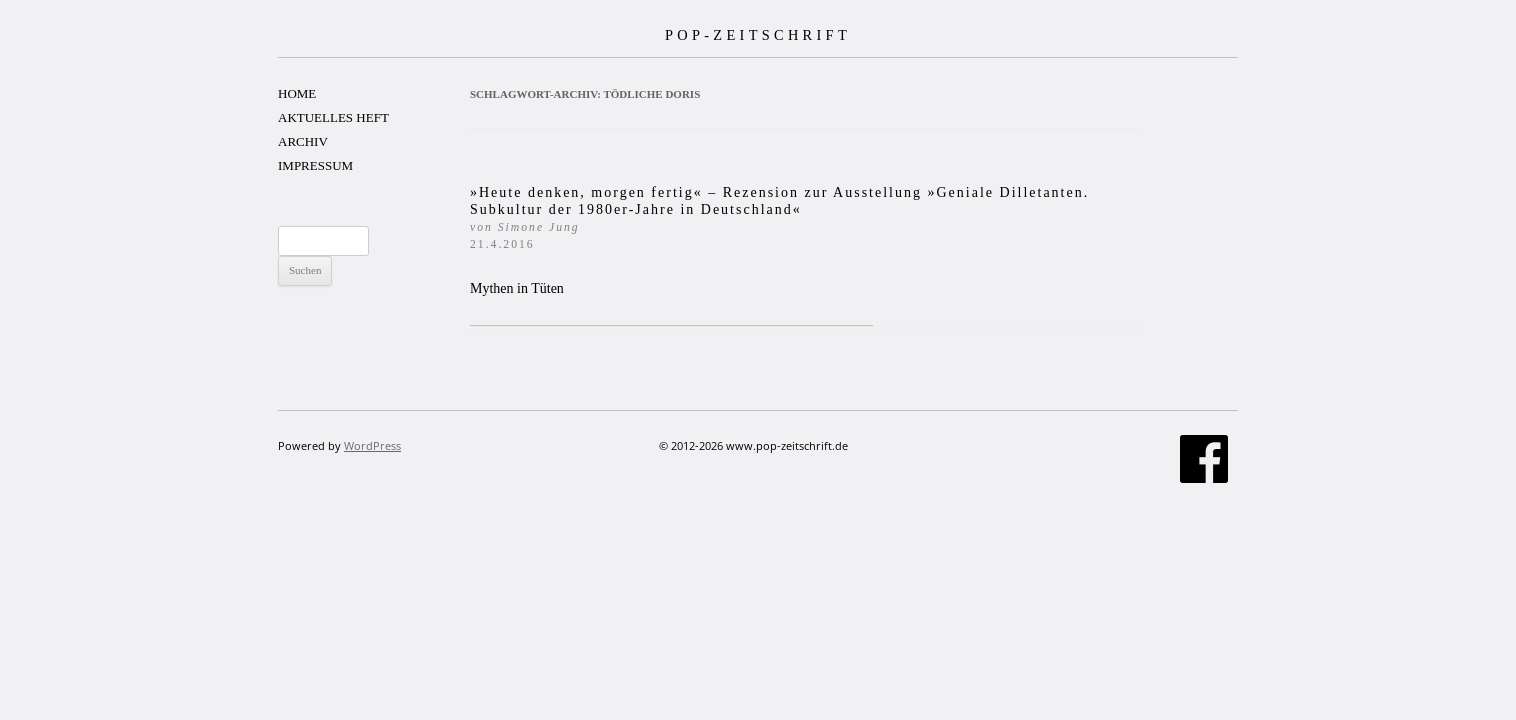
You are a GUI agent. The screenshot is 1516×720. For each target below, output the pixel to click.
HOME (297, 93)
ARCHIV (303, 141)
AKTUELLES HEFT (333, 117)
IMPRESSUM (315, 165)
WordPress (372, 445)
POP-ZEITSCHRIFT (758, 35)
